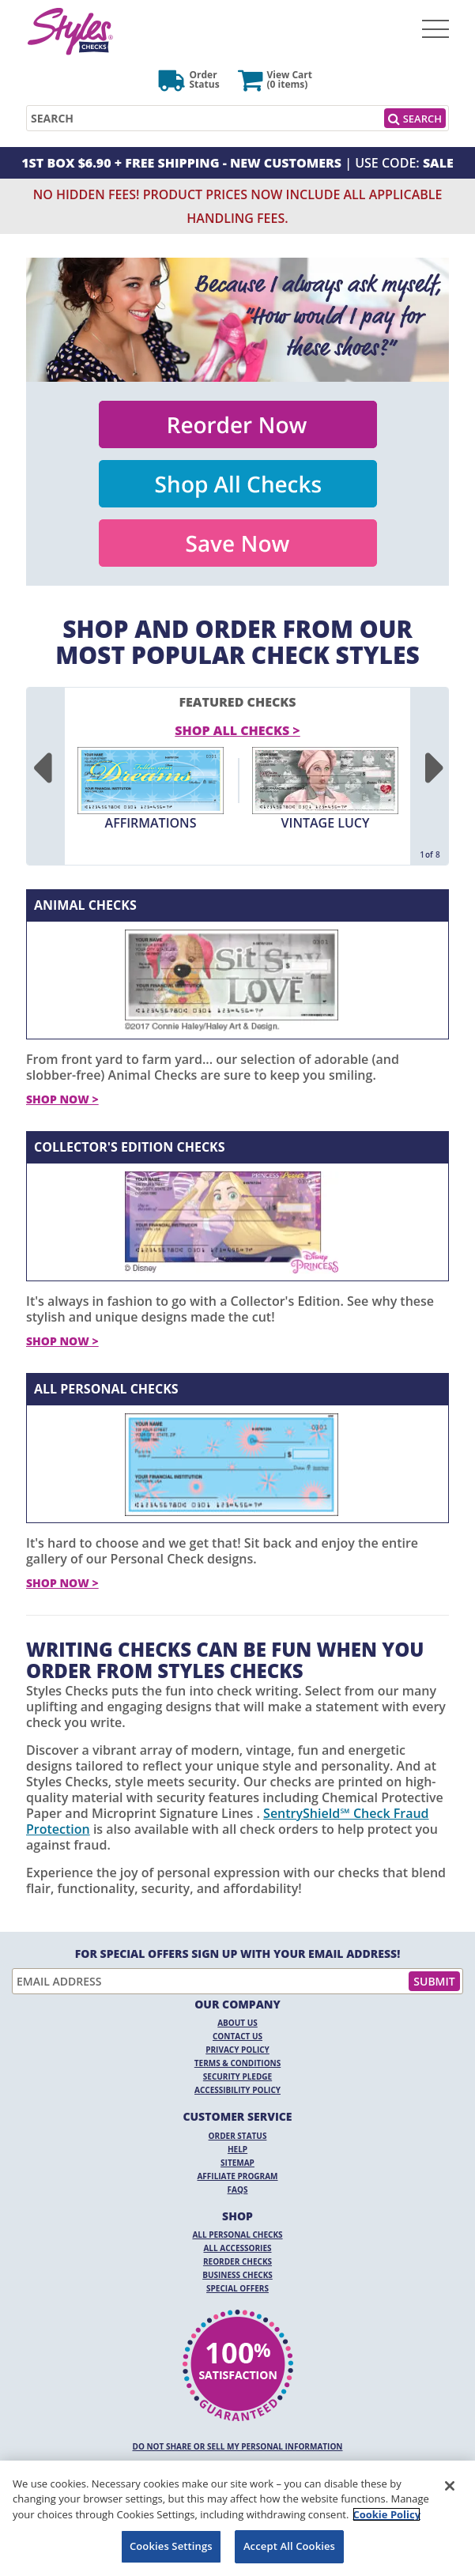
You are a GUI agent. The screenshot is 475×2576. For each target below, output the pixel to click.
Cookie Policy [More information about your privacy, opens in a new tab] (386, 2514)
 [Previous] (41, 769)
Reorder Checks (237, 2261)
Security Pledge (237, 2076)
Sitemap (237, 2162)
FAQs (238, 2189)
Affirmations (151, 823)
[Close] (449, 2486)
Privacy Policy (237, 2049)
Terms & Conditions (237, 2063)
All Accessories (237, 2248)
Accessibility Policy (237, 2090)
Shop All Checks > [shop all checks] (237, 730)
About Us (237, 2022)
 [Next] (434, 769)
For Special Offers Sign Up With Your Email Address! (238, 1954)
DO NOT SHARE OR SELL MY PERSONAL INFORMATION (238, 2446)
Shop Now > (62, 1099)
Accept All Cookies (289, 2546)
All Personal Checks (106, 1388)
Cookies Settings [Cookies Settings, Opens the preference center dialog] (171, 2546)
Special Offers (237, 2288)
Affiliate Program (237, 2176)
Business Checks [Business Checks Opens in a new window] (237, 2275)
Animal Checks (85, 905)
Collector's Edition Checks (129, 1147)
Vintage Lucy (325, 823)
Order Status (238, 2135)
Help (237, 2149)
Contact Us (237, 2036)
